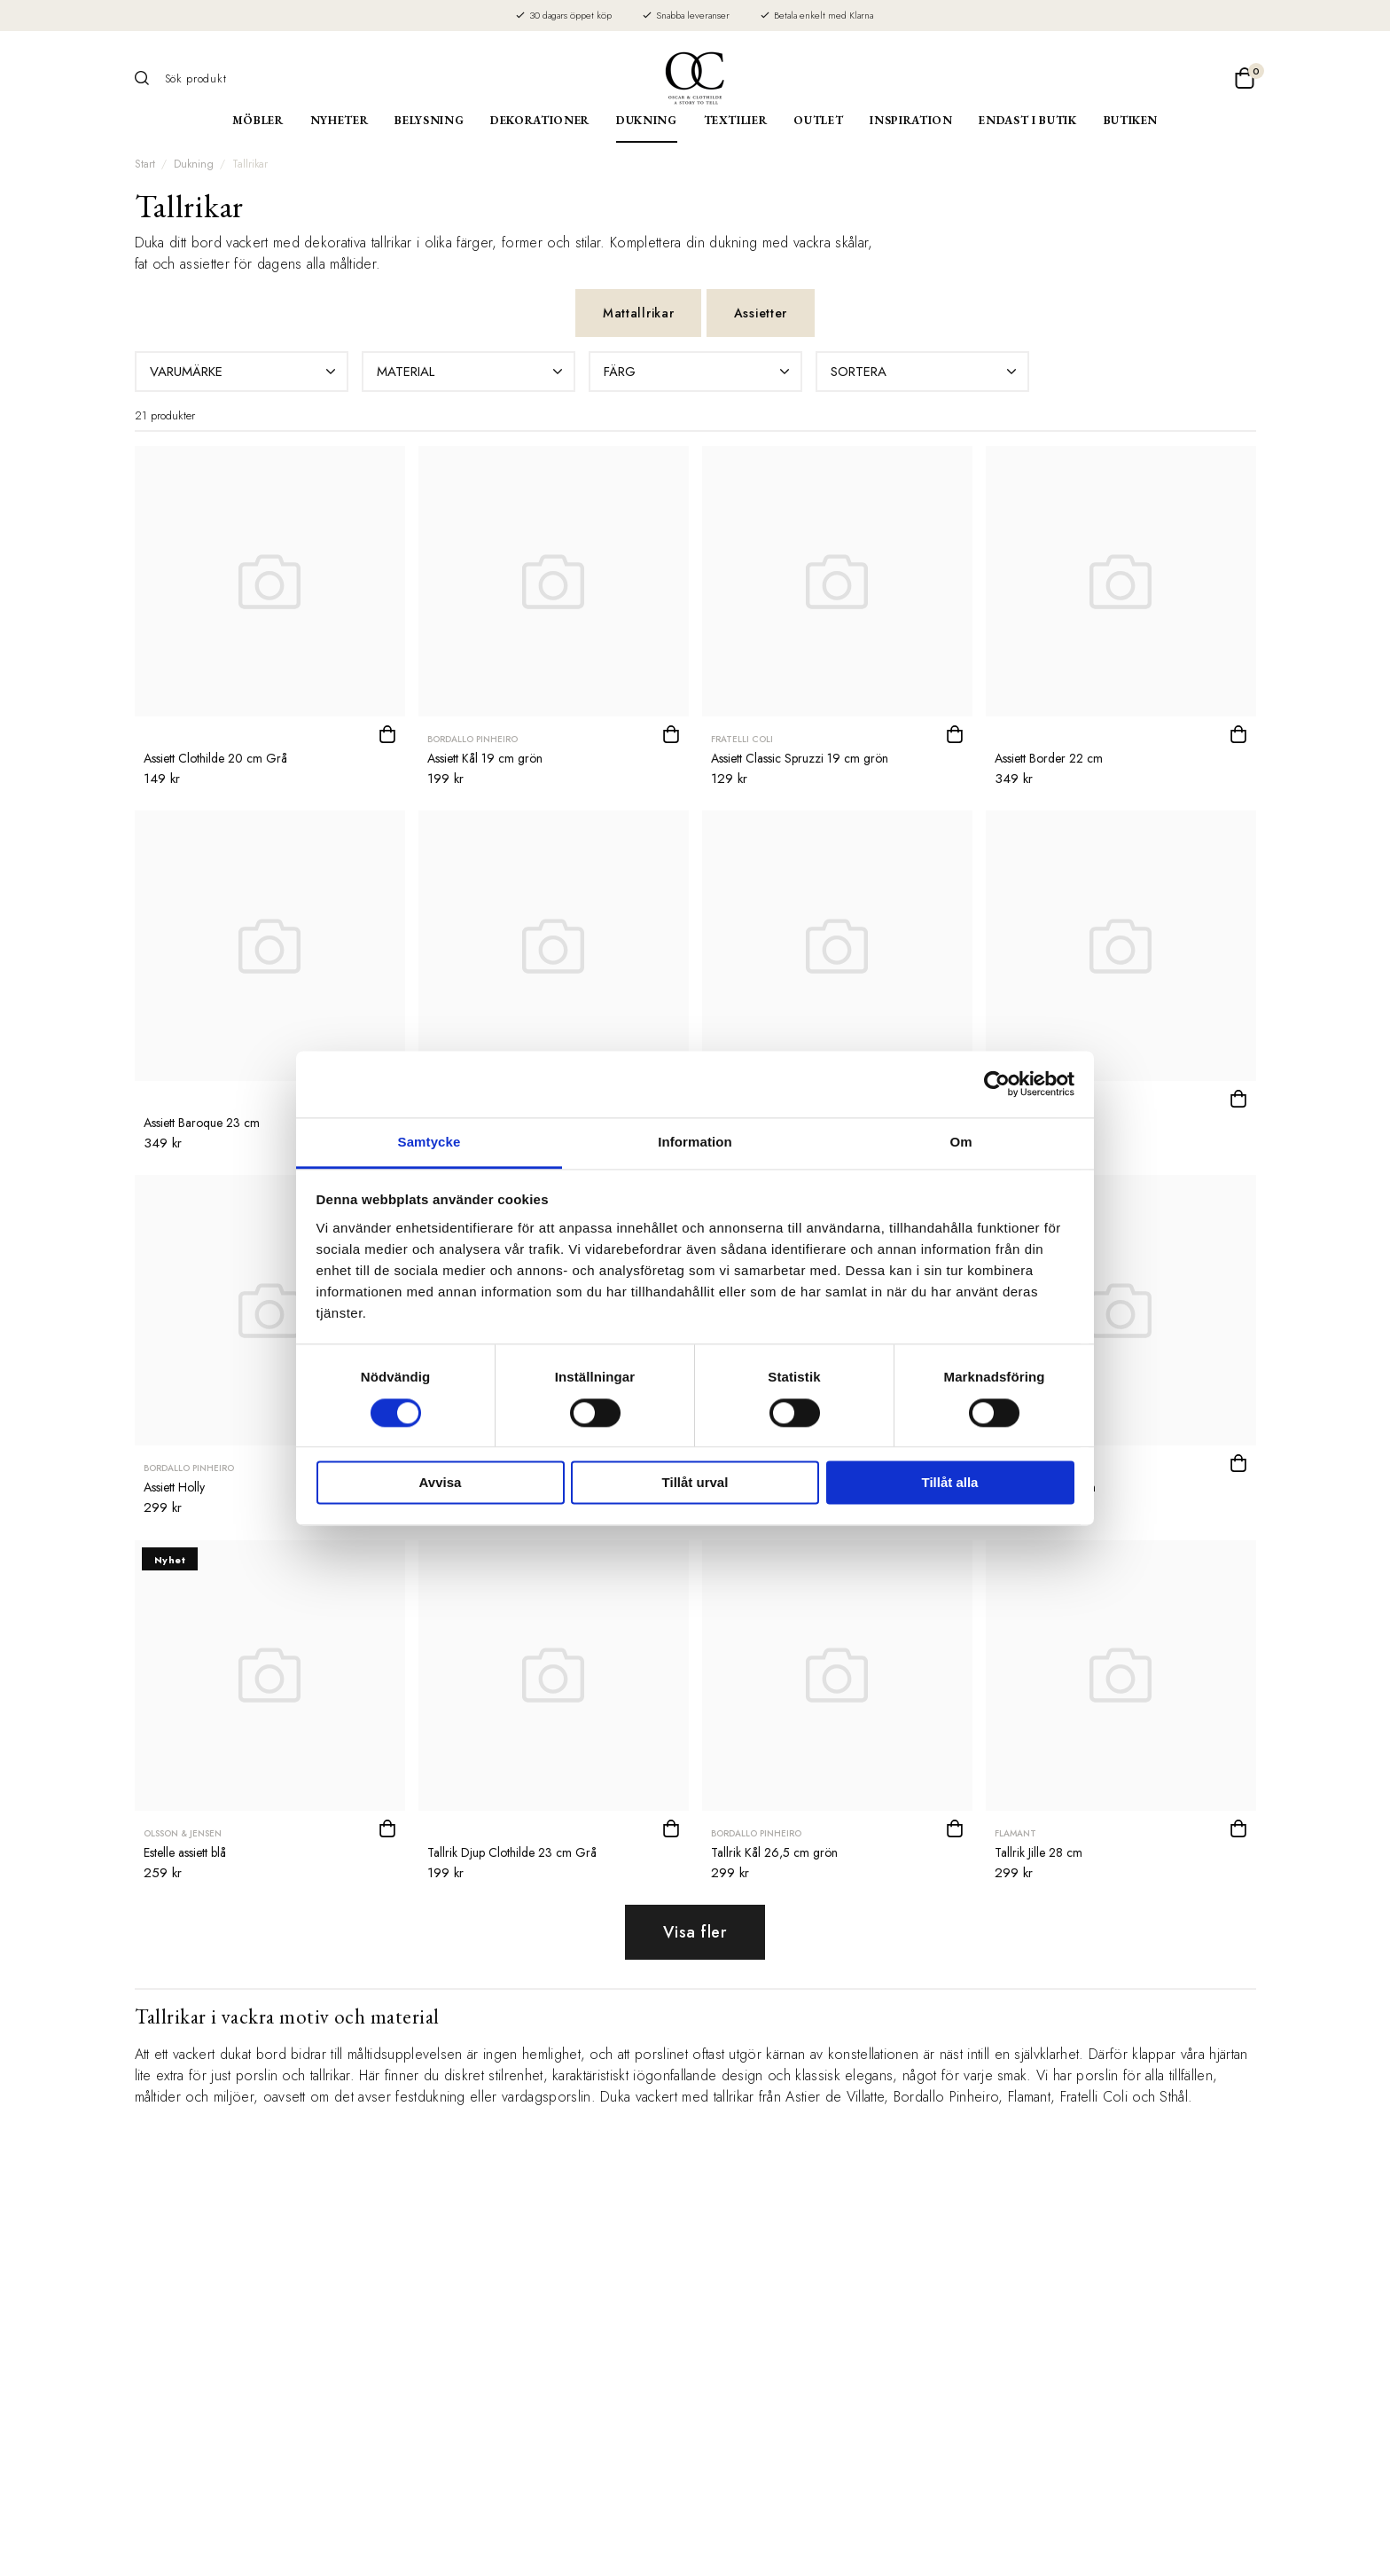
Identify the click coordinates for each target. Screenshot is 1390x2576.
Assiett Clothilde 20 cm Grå (215, 758)
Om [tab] (960, 1141)
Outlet (818, 120)
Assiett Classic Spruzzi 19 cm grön (799, 758)
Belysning (429, 120)
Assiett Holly (174, 1487)
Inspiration (911, 120)
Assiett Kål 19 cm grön (485, 758)
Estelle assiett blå (185, 1852)
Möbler (258, 120)
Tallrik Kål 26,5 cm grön (774, 1852)
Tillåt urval (695, 1483)
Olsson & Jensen (183, 1833)
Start (145, 164)
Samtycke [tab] (429, 1141)
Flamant (1015, 1833)
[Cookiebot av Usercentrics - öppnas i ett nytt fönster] (996, 1083)
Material (471, 371)
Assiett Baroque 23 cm (202, 1122)
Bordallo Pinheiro (472, 739)
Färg (698, 371)
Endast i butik (1027, 120)
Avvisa (440, 1483)
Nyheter (339, 120)
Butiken (1131, 120)
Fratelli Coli (742, 739)
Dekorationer (540, 120)
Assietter (760, 313)
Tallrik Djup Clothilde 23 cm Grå (512, 1852)
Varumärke (245, 371)
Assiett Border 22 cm (1049, 758)
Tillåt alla (950, 1483)
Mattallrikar (638, 313)
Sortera (925, 371)
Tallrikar (250, 164)
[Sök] (148, 78)
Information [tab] (695, 1141)
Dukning (646, 120)
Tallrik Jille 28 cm (1038, 1852)
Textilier (736, 120)
